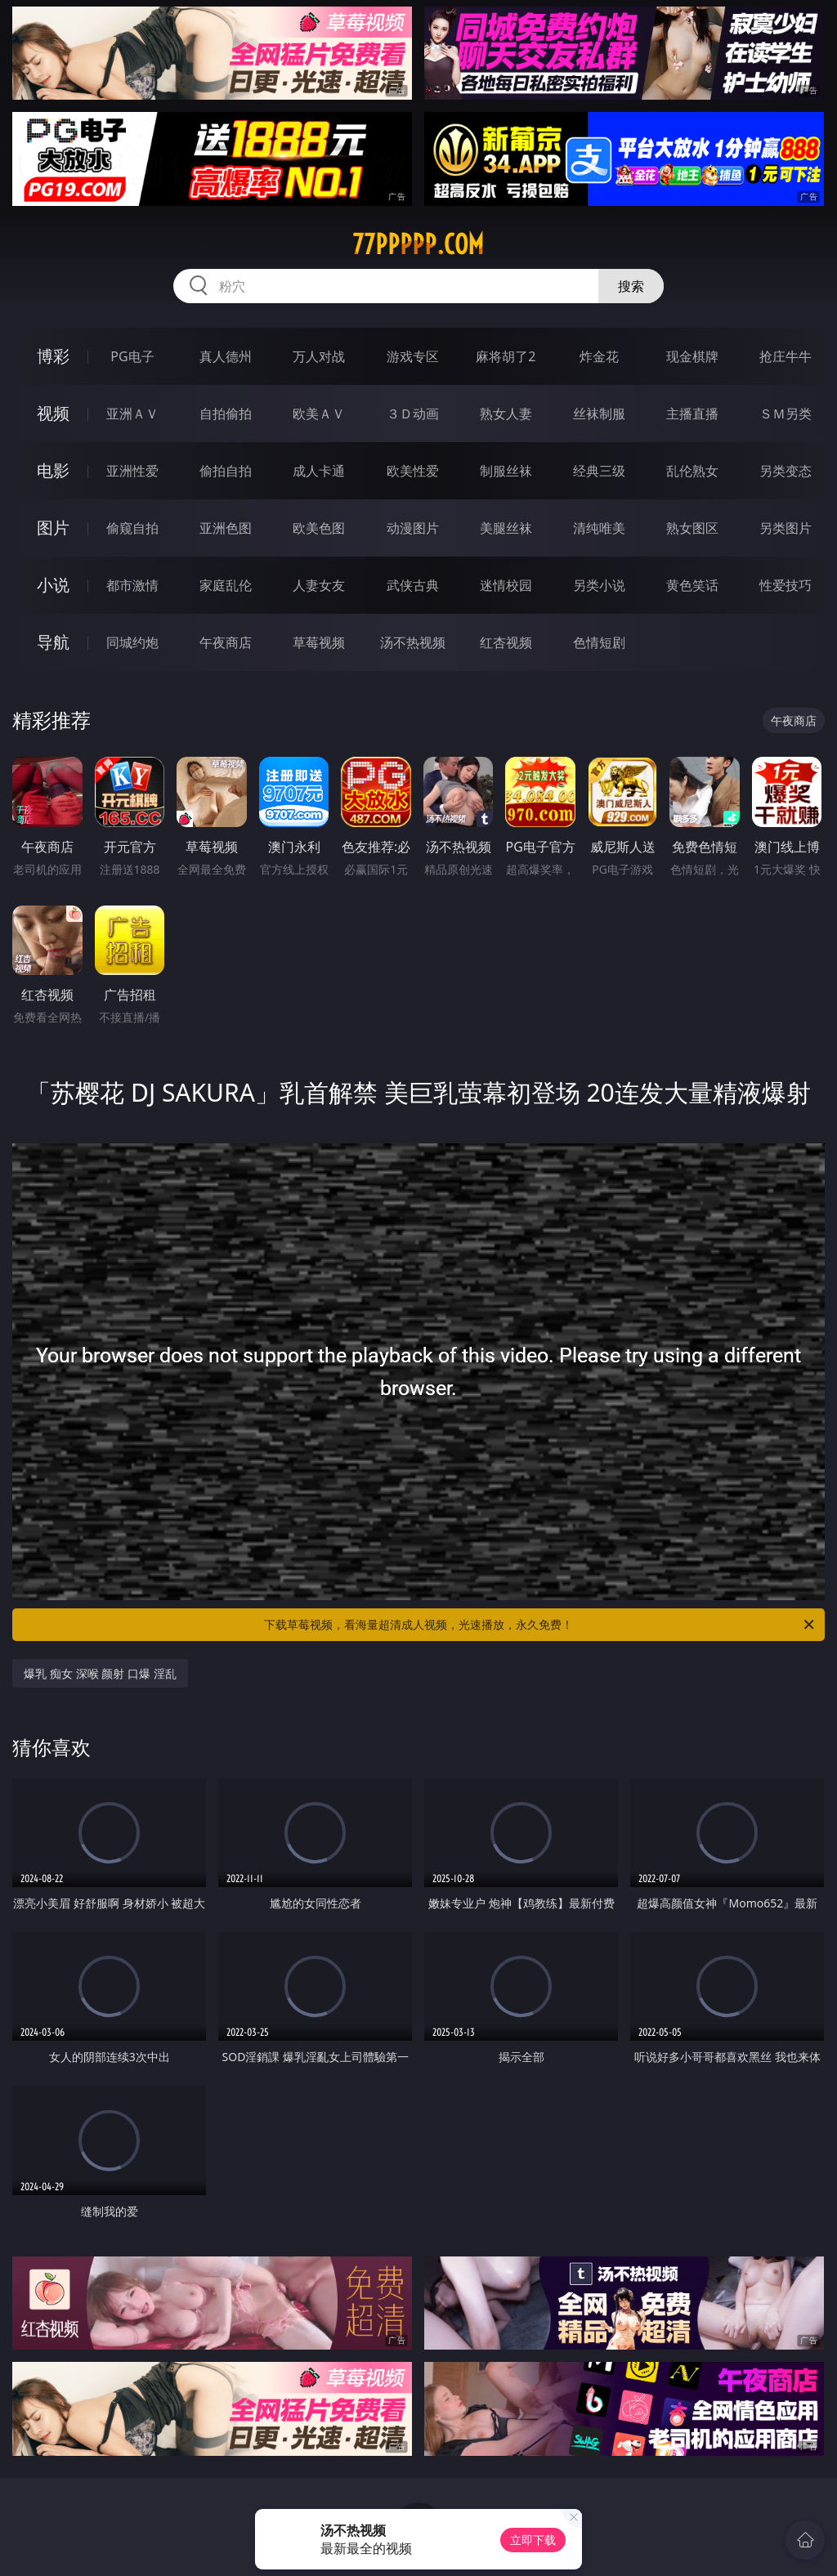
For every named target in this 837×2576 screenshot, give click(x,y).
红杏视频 (506, 642)
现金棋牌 (692, 356)
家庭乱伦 (225, 585)
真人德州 (225, 356)
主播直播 (692, 414)
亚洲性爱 (132, 471)
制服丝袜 (506, 471)
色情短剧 (599, 642)
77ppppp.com (418, 244)
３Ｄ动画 (413, 414)
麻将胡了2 (505, 356)
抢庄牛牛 (785, 356)
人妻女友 (319, 585)
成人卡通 (319, 471)
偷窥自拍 (132, 528)
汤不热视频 (412, 642)
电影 (53, 470)
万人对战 (319, 356)
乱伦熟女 (692, 471)
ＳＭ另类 (785, 414)
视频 (53, 413)
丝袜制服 (599, 414)
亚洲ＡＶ (132, 414)
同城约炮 (132, 642)
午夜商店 (225, 642)
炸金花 (599, 356)
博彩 (53, 356)
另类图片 (785, 528)
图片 (53, 528)
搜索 (631, 286)
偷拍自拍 (225, 471)
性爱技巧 (785, 585)
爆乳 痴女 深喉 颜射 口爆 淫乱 (100, 1673)
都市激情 (132, 585)
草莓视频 (319, 642)
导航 (53, 642)
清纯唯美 (599, 528)
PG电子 (132, 356)
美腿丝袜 (506, 528)
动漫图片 (413, 528)
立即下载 (533, 2539)
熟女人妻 (506, 414)
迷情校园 (506, 585)
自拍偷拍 (225, 414)
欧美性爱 (413, 471)
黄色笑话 (692, 585)
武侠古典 (413, 585)
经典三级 (599, 471)
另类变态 (785, 471)
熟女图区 (692, 528)
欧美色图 (319, 528)
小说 (53, 585)
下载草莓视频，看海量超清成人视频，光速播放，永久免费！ (540, 1625)
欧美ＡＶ (319, 414)
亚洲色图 (225, 528)
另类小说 (599, 585)
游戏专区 (413, 356)
